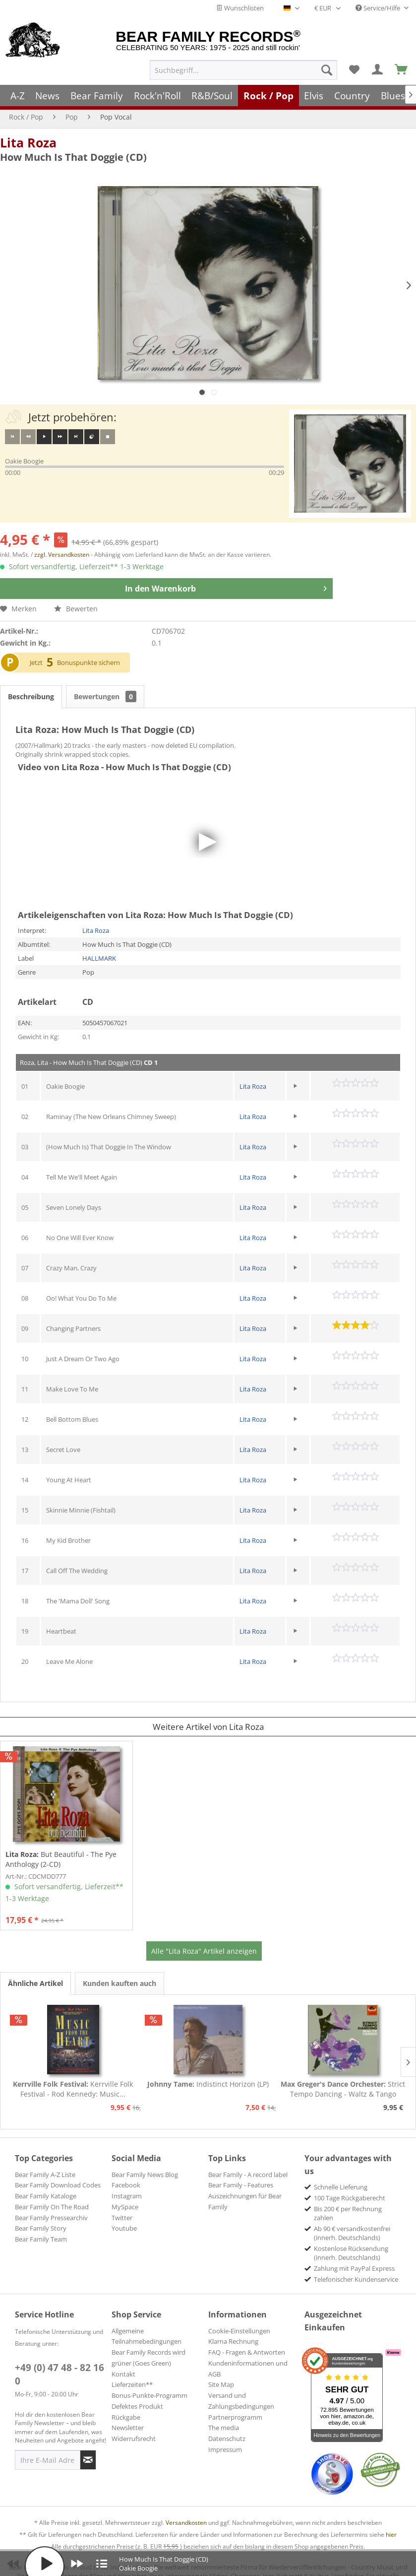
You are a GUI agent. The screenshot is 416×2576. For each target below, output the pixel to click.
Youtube (124, 2228)
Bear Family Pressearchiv (51, 2217)
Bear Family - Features (240, 2184)
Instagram (127, 2195)
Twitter (122, 2217)
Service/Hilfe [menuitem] (379, 7)
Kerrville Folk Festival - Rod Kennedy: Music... (73, 2089)
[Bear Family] (96, 95)
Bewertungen (105, 696)
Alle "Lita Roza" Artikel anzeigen (204, 1951)
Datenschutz (226, 2438)
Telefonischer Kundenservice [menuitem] (356, 2279)
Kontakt (123, 2374)
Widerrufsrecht (134, 2438)
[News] (47, 95)
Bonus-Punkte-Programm (149, 2395)
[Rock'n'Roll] (157, 95)
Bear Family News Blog (145, 2174)
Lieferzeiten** (132, 2384)
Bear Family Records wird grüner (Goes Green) (148, 2358)
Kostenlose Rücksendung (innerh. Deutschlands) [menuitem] (351, 2253)
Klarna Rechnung (233, 2341)
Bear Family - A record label (248, 2174)
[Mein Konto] (378, 70)
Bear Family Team (41, 2239)
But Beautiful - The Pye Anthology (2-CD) (61, 1859)
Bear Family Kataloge (45, 2195)
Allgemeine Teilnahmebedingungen (146, 2336)
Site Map (221, 2384)
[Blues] (393, 95)
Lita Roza (28, 142)
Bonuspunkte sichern (88, 662)
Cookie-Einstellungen (239, 2330)
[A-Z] (17, 95)
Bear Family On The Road (52, 2206)
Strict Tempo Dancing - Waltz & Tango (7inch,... (343, 2089)
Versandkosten (186, 2522)
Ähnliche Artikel (35, 1983)
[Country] (352, 95)
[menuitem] (243, 70)
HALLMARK (99, 958)
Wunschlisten (240, 7)
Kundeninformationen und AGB (248, 2368)
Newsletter (128, 2427)
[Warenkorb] (402, 70)
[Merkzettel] (354, 70)
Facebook (126, 2184)
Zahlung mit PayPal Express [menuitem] (354, 2268)
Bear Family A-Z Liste (45, 2174)
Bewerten (76, 608)
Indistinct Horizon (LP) (208, 2084)
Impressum (225, 2449)
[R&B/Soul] (212, 95)
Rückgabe (126, 2417)
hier (391, 2534)
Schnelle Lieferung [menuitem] (340, 2186)
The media (223, 2427)
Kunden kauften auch (119, 1983)
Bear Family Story (40, 2228)
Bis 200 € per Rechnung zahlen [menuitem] (348, 2213)
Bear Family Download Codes (58, 2184)
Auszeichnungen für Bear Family (245, 2201)
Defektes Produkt (137, 2406)
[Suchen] (326, 70)
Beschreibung (31, 696)
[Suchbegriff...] (243, 70)
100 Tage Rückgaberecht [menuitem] (349, 2197)
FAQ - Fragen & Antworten (246, 2352)
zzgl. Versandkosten (61, 554)
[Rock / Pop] (268, 95)
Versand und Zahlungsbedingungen (241, 2401)
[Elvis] (314, 95)
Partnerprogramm (235, 2417)
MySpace (125, 2206)
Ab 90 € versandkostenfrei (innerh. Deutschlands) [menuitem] (352, 2233)
